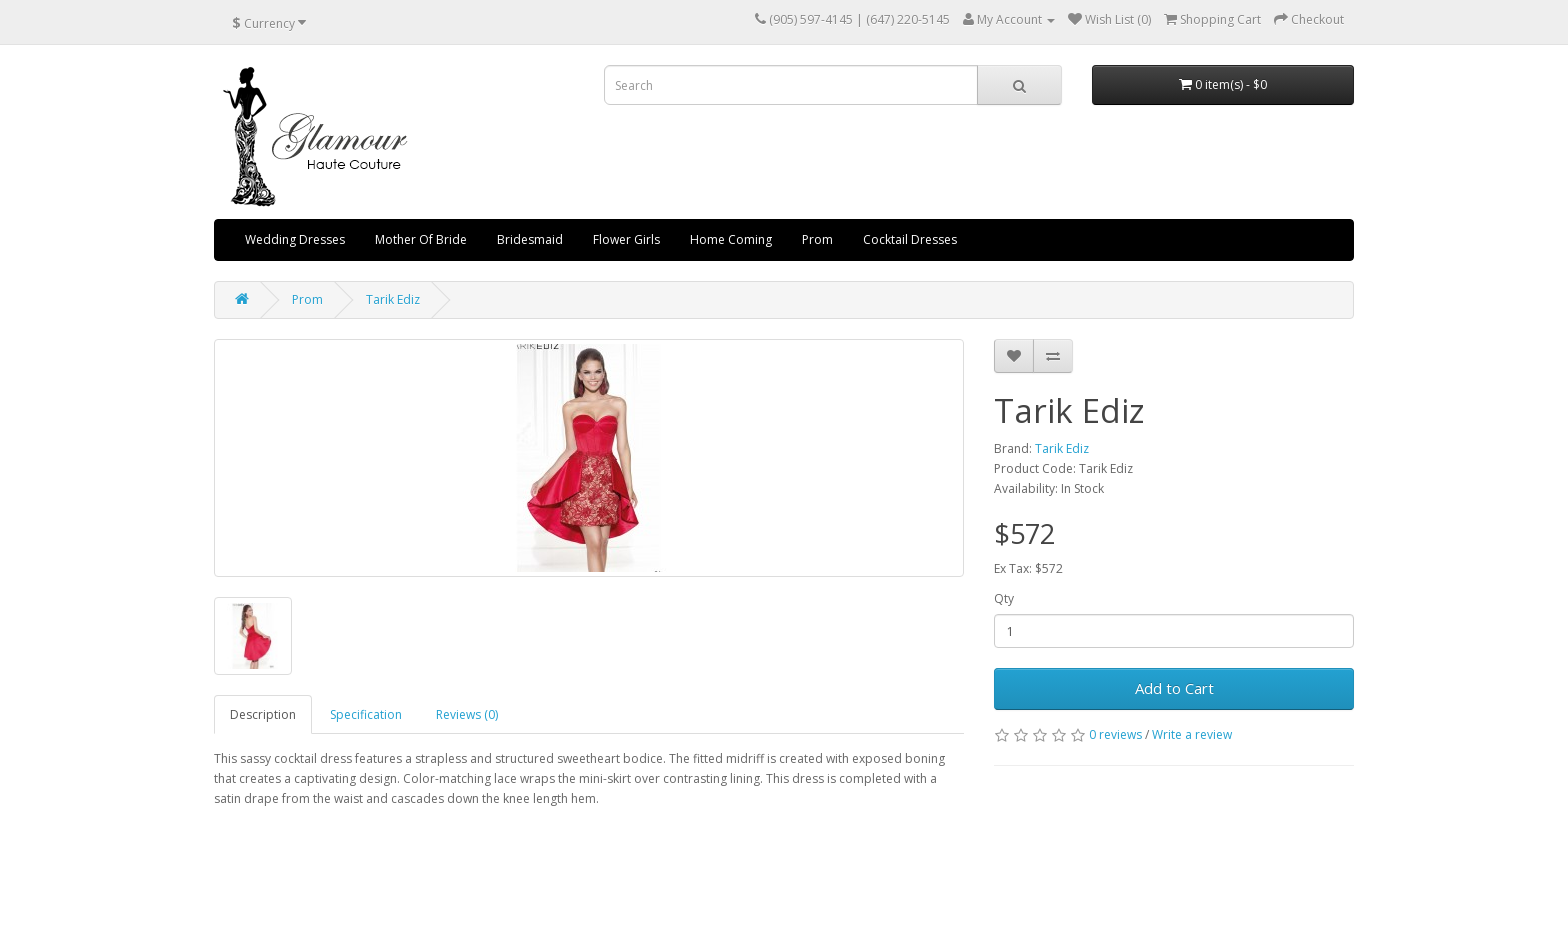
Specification (366, 714)
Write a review (1192, 734)
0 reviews (1115, 734)
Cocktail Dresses (910, 239)
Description (263, 714)
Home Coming (731, 239)
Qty (1004, 598)
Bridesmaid (530, 239)
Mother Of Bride (421, 239)
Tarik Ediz (393, 299)
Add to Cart (1174, 688)
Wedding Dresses (295, 239)
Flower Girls (626, 239)
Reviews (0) (467, 714)
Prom (817, 239)
